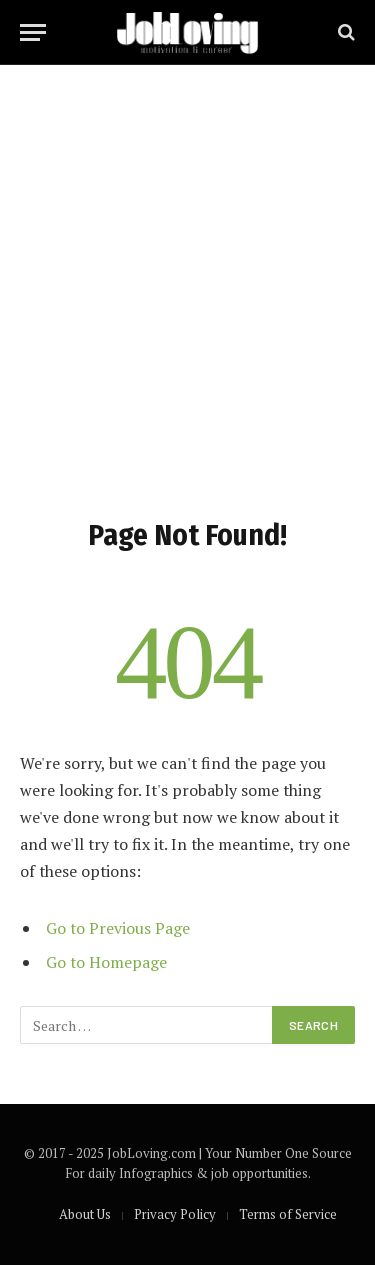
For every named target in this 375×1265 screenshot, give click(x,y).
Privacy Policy (175, 1214)
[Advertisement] (187, 287)
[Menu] (33, 32)
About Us (85, 1214)
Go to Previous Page (118, 928)
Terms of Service (288, 1214)
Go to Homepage (106, 962)
